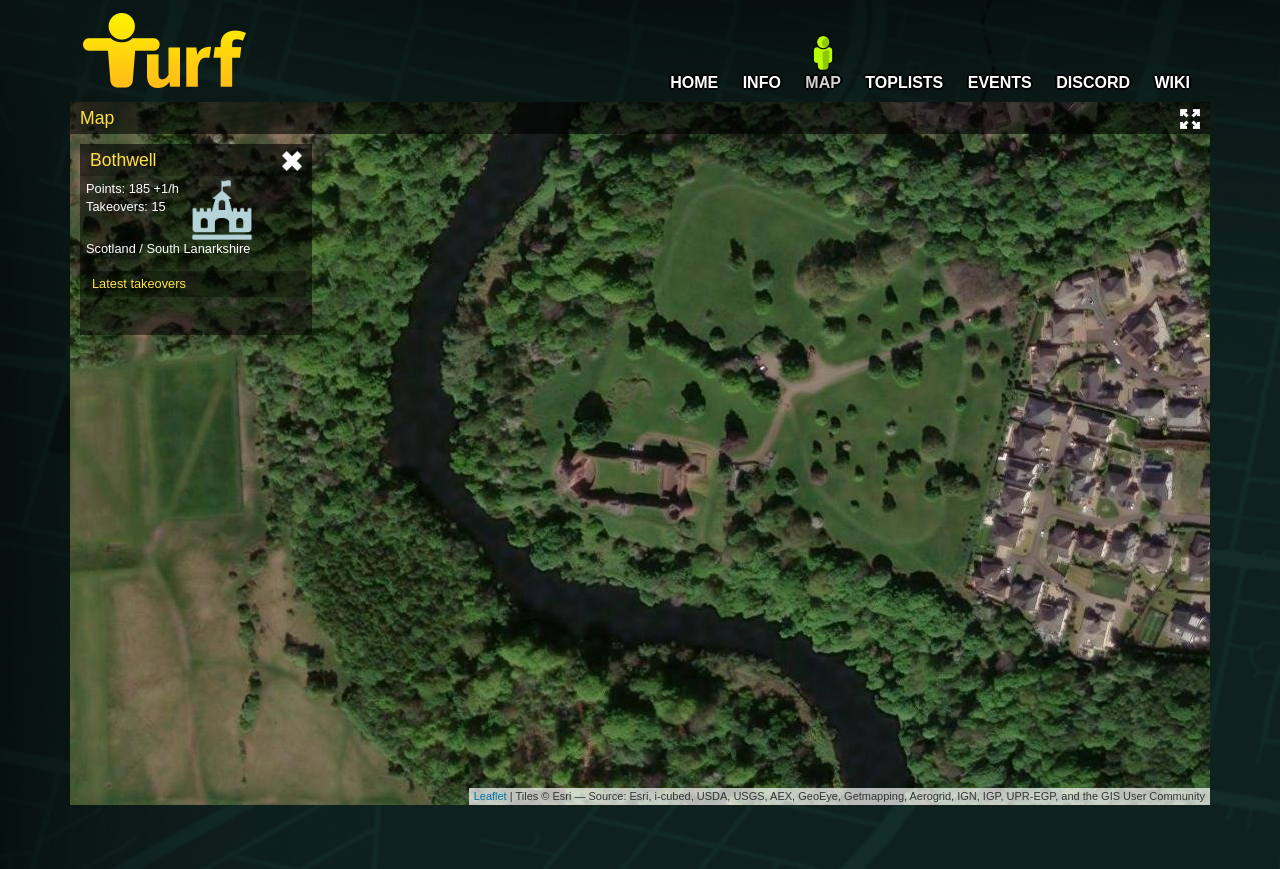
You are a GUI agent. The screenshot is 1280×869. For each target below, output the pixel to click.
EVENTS (1000, 82)
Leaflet (490, 796)
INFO (762, 82)
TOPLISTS (904, 82)
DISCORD (1093, 82)
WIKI (1172, 82)
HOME (694, 82)
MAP (823, 82)
